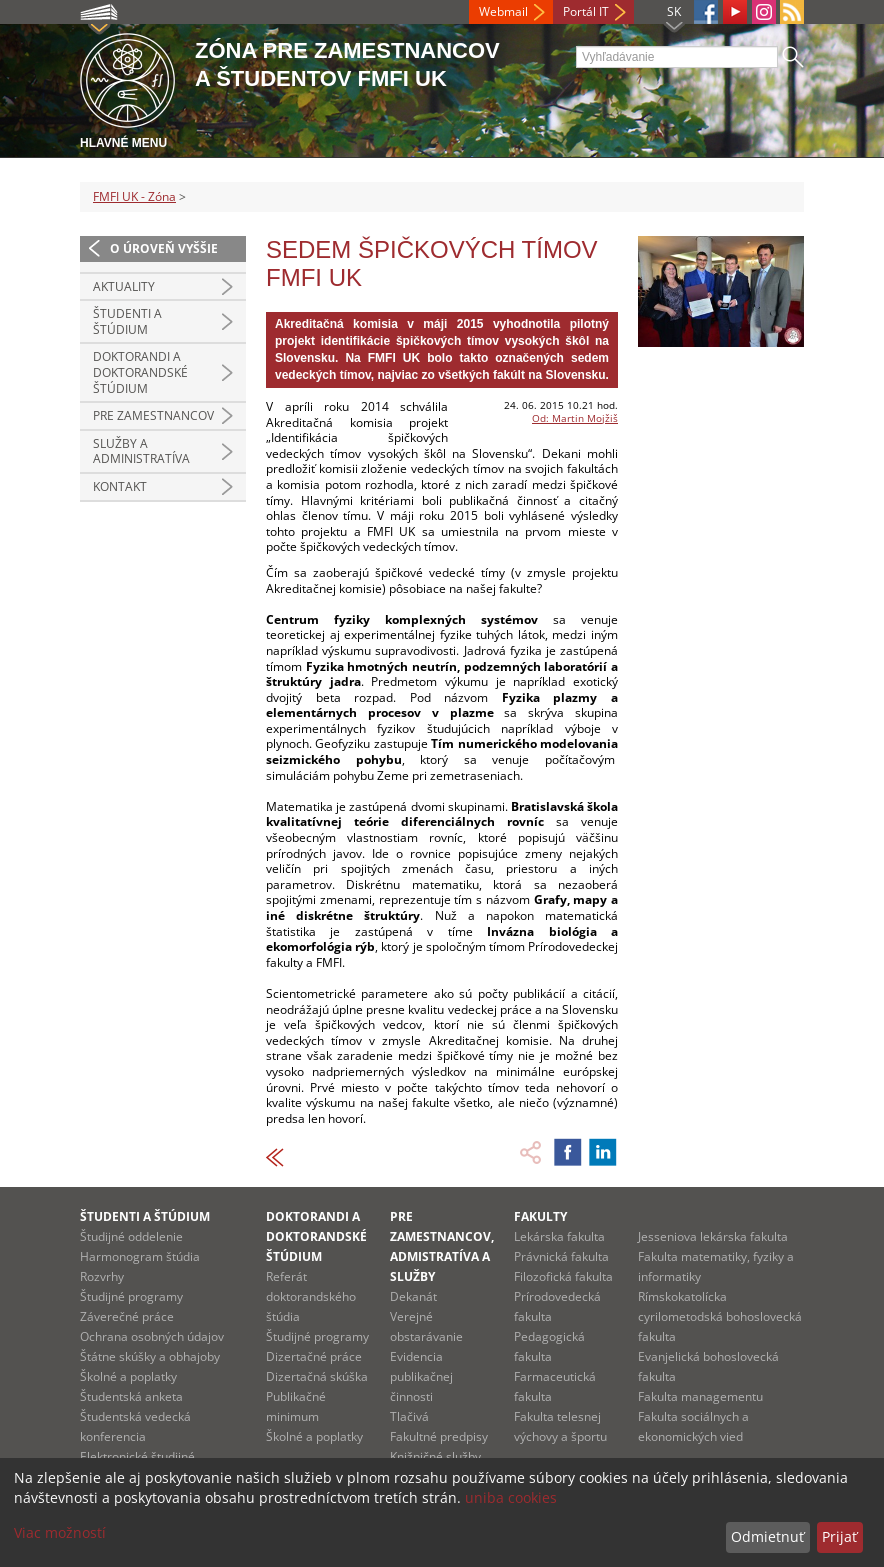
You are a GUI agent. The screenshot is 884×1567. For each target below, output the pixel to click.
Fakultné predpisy (439, 1436)
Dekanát (413, 1296)
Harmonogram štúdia (140, 1256)
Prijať (839, 1536)
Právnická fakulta (561, 1256)
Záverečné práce (127, 1316)
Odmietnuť (767, 1536)
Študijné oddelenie (131, 1236)
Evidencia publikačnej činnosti (421, 1376)
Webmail (503, 11)
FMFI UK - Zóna (134, 196)
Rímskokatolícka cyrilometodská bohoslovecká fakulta (720, 1316)
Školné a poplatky (128, 1376)
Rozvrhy (102, 1276)
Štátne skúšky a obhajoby (150, 1356)
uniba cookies (511, 1497)
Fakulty (540, 1216)
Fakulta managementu (700, 1396)
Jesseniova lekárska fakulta (713, 1236)
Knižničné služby (435, 1456)
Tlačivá (409, 1416)
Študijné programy (131, 1296)
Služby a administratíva (141, 451)
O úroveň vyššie (164, 248)
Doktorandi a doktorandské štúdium (140, 372)
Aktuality (124, 286)
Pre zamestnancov (153, 415)
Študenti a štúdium (127, 321)
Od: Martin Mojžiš (575, 418)
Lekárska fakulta (559, 1236)
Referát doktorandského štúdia (311, 1296)
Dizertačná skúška (317, 1376)
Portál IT (586, 11)
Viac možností (60, 1532)
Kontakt (120, 486)
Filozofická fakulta (563, 1276)
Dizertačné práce (314, 1356)
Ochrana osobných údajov (152, 1336)
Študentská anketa (131, 1396)
